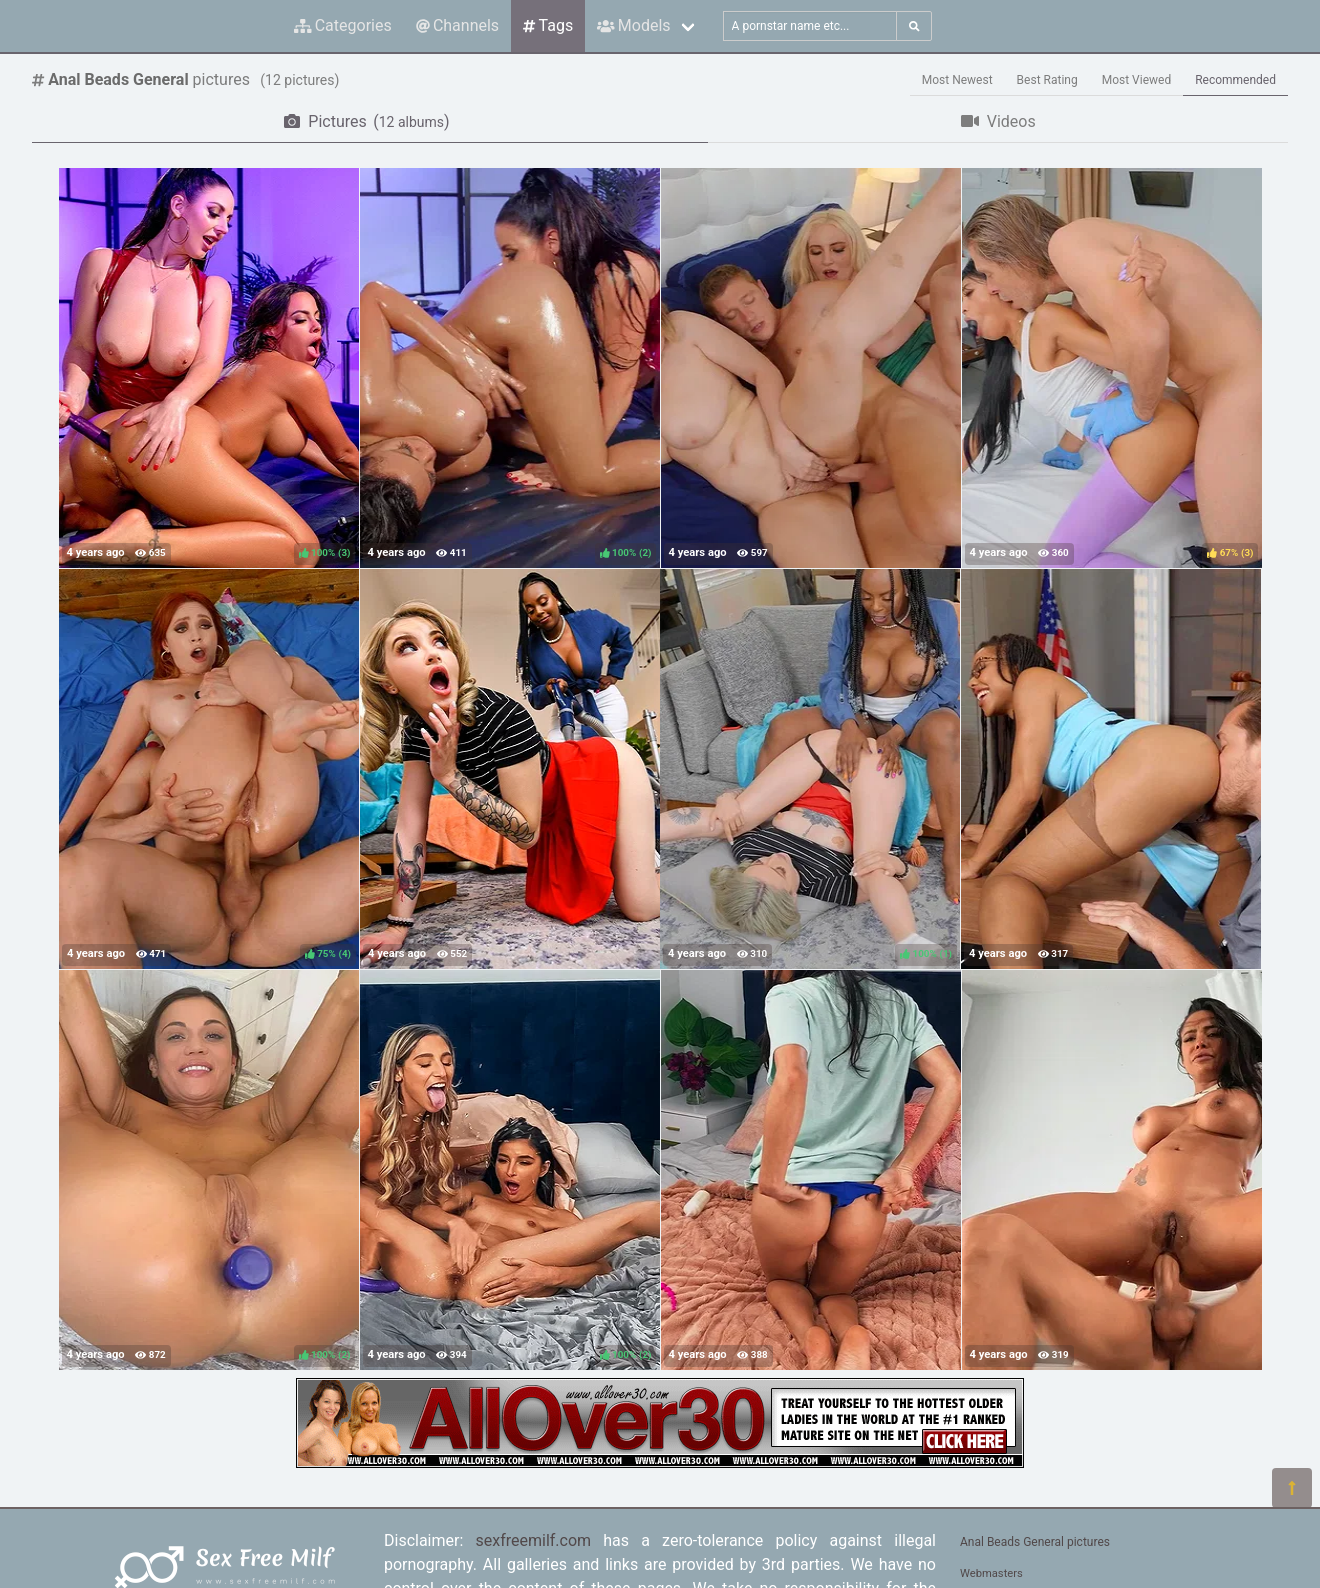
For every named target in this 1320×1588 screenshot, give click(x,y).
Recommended (1235, 80)
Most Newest (957, 80)
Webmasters (991, 1573)
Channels (457, 25)
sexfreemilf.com (534, 1540)
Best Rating (1047, 80)
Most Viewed (1137, 80)
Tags (548, 25)
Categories (343, 25)
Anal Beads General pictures (1035, 1542)
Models (633, 25)
